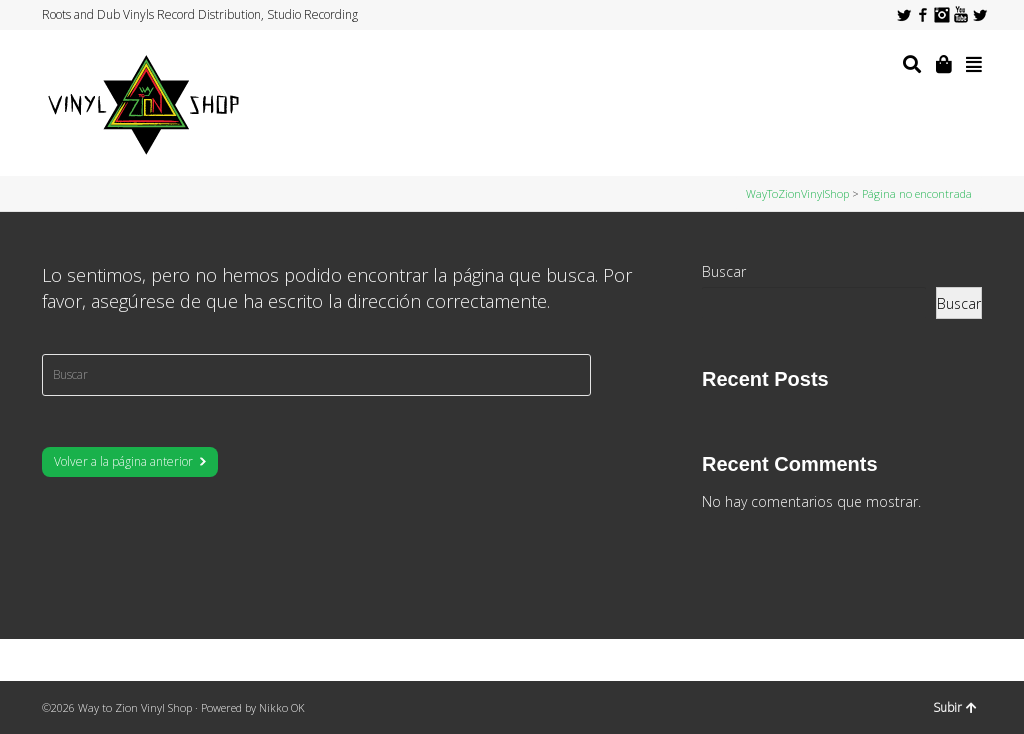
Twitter (904, 15)
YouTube (961, 15)
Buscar (724, 271)
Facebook (923, 15)
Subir (955, 707)
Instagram (942, 15)
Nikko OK (282, 707)
